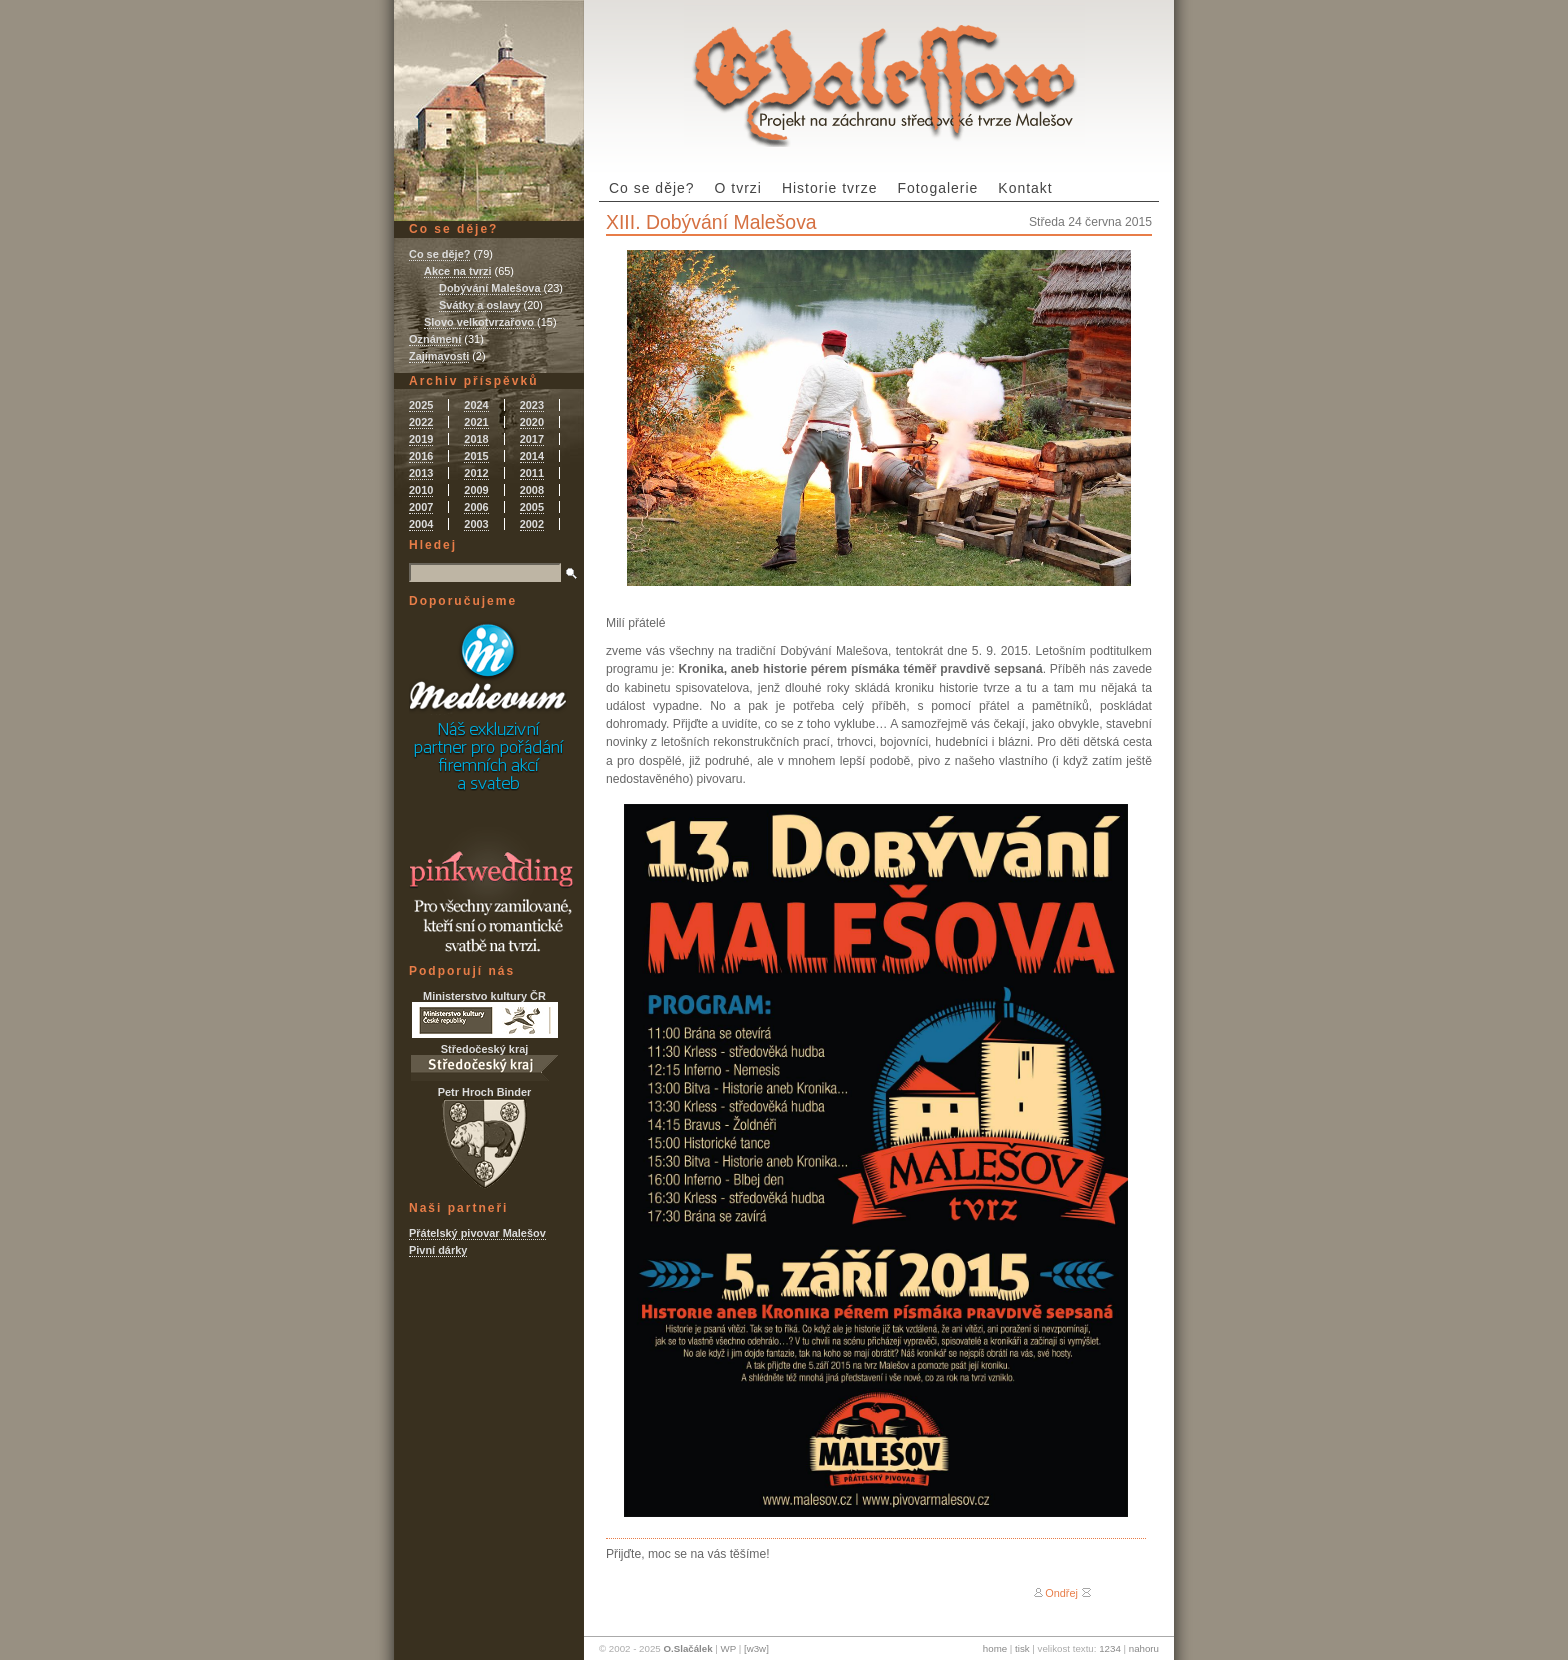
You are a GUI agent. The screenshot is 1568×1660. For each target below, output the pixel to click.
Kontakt (1025, 188)
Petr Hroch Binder (485, 1137)
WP (728, 1648)
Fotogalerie (937, 188)
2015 (476, 456)
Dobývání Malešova (490, 288)
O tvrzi (738, 188)
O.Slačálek (687, 1648)
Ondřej (1061, 1593)
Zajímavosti (439, 356)
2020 (532, 422)
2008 (532, 490)
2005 (532, 507)
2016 (421, 456)
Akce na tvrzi (457, 271)
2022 (421, 422)
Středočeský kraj (484, 1062)
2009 (476, 490)
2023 (532, 405)
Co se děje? (652, 188)
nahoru (1144, 1648)
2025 (421, 405)
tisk (1022, 1648)
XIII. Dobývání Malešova (711, 222)
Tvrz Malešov (884, 73)
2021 (476, 422)
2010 (421, 490)
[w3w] (756, 1648)
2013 (421, 473)
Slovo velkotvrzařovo (479, 322)
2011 (532, 473)
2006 (476, 507)
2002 (532, 524)
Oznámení (435, 339)
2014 (532, 456)
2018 (476, 439)
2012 (476, 473)
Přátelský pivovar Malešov (477, 1233)
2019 (421, 439)
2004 (421, 524)
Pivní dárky (438, 1250)
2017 (532, 439)
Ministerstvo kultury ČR (485, 1014)
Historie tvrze (830, 188)
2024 (476, 405)
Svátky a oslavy (479, 305)
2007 (421, 507)
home (995, 1648)
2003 (476, 524)
